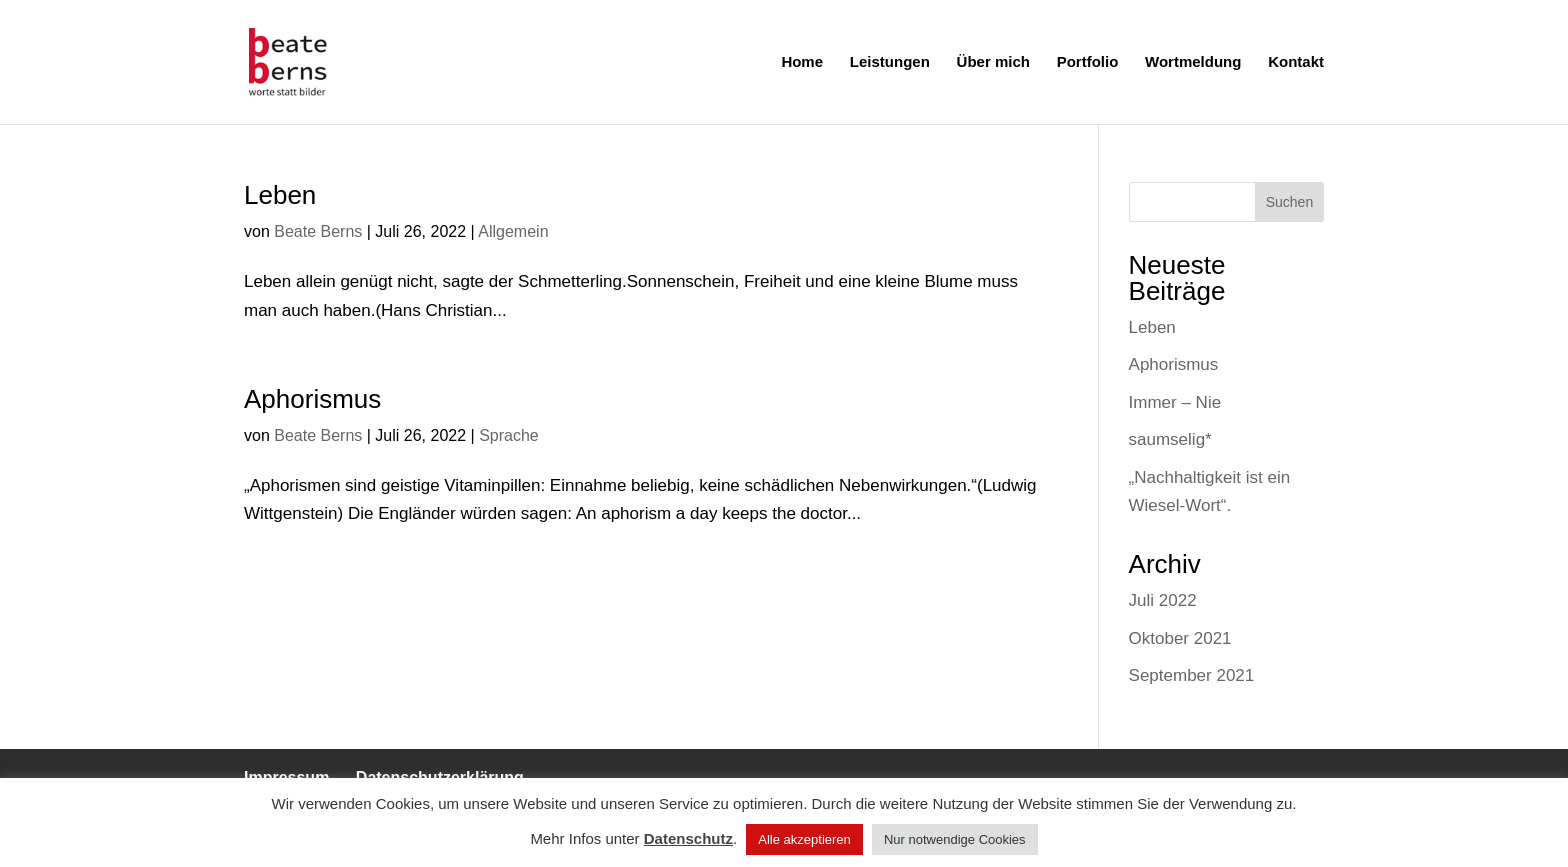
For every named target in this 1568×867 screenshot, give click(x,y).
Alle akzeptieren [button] (804, 839)
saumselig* (1170, 439)
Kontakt (1296, 62)
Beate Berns (318, 231)
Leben (280, 195)
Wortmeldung (1193, 62)
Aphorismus (312, 399)
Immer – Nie (1175, 402)
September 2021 (1192, 675)
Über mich (993, 62)
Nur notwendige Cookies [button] (955, 839)
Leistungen (890, 62)
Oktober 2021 (1180, 638)
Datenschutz (688, 838)
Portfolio (1088, 62)
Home (802, 62)
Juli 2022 (1163, 600)
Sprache (509, 435)
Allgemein (513, 231)
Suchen (1289, 202)
